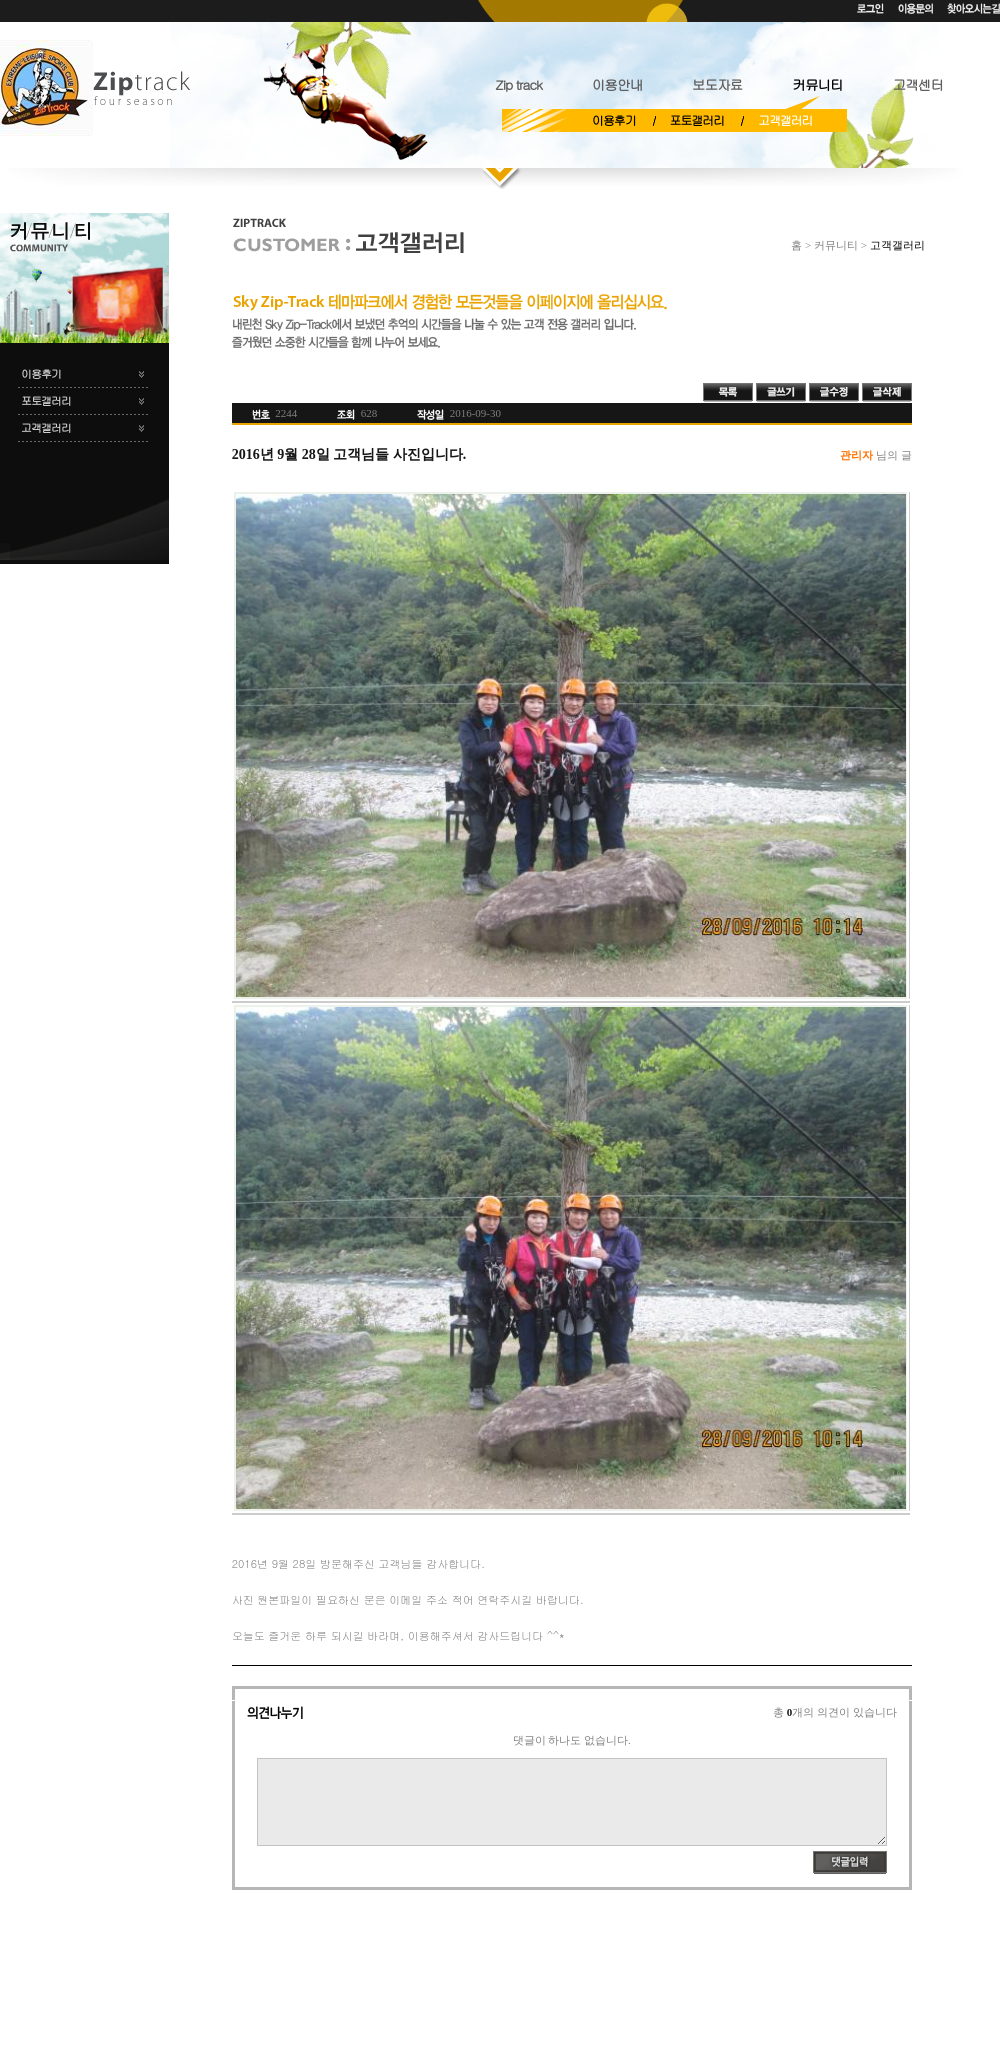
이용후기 (614, 120)
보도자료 (717, 84)
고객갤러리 (785, 120)
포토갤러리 (697, 120)
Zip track (518, 84)
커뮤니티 (817, 84)
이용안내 (617, 84)
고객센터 (918, 84)
